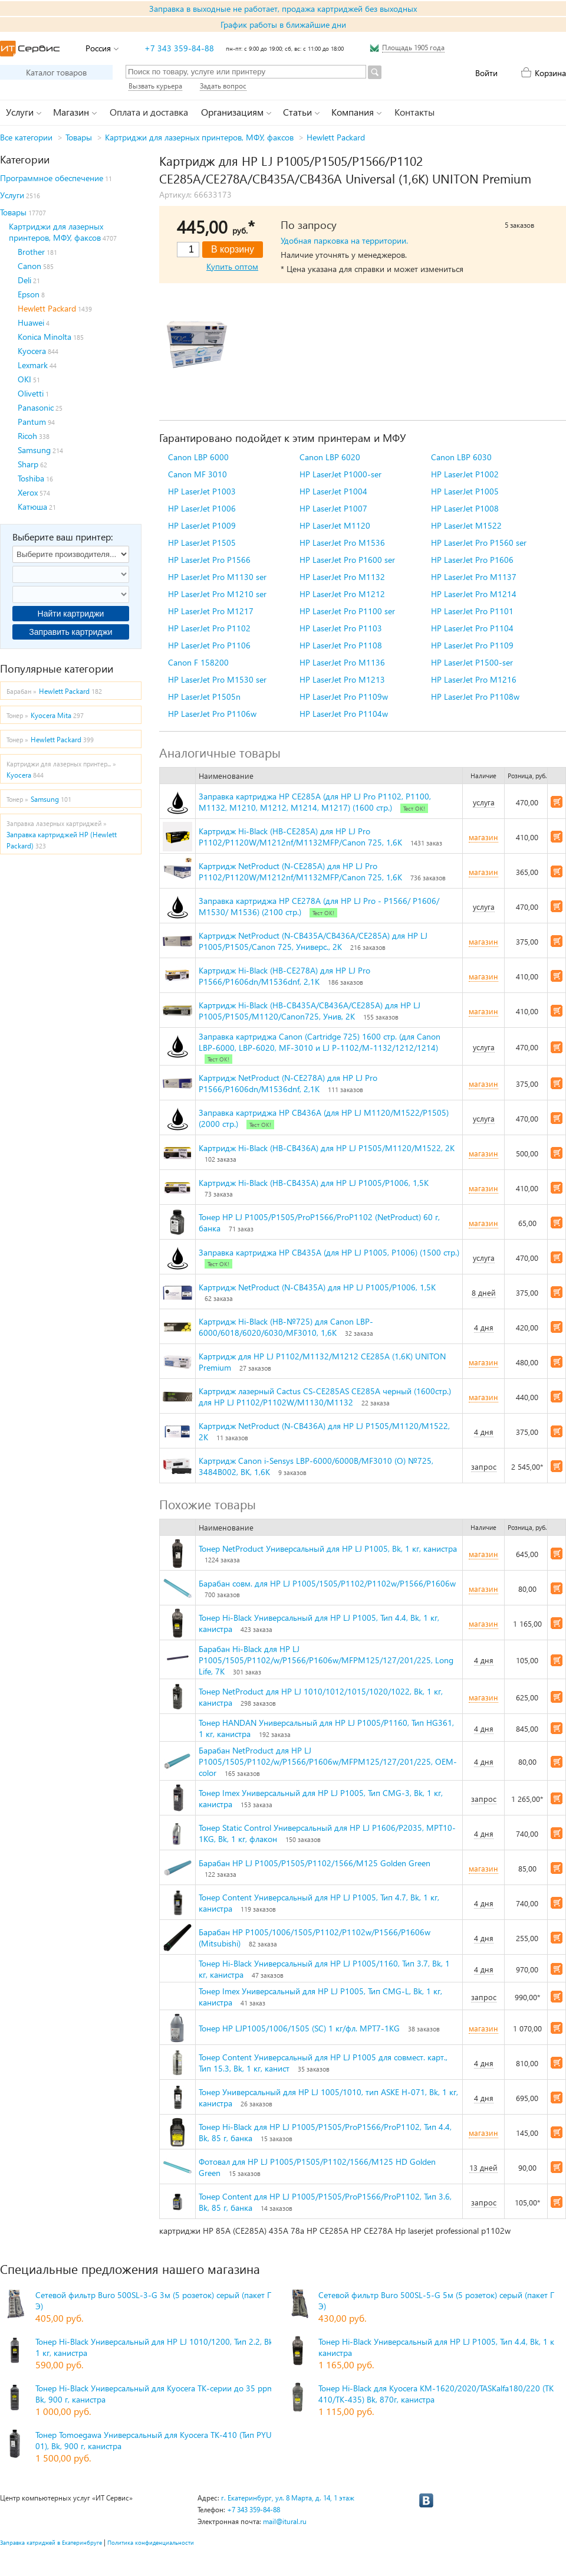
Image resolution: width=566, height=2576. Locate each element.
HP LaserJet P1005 (465, 491)
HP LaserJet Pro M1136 (342, 662)
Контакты (414, 112)
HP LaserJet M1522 (466, 525)
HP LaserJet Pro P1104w (344, 713)
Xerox (28, 492)
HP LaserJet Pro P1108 (341, 645)
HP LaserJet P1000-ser (340, 474)
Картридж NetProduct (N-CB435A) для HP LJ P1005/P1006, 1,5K (317, 1287)
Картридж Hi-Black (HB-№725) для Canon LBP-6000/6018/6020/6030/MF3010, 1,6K (286, 1327)
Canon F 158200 (198, 662)
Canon (29, 265)
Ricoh (27, 435)
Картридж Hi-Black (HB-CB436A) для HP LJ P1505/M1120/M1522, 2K (327, 1147)
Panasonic (36, 407)
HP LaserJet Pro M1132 (342, 576)
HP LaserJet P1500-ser (472, 662)
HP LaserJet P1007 (333, 508)
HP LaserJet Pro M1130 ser (217, 576)
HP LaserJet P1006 (202, 508)
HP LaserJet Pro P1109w (344, 696)
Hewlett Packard (336, 137)
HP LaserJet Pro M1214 (473, 593)
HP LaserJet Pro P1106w (212, 713)
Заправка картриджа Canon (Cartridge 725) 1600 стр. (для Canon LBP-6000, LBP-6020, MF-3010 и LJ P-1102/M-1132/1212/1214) (319, 1042)
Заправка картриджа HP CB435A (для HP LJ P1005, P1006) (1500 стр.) (329, 1252)
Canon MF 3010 (197, 474)
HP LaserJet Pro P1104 (472, 628)
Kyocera (32, 350)
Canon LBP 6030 (461, 457)
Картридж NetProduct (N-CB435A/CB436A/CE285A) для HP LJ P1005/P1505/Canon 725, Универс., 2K (313, 941)
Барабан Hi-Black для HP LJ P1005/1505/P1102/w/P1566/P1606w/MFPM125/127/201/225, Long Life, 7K (326, 1660)
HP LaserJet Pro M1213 (342, 679)
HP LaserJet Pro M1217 (211, 611)
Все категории (26, 137)
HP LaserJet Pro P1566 (209, 559)
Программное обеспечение (51, 177)
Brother (31, 251)
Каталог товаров (56, 72)
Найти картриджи (71, 613)
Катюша (32, 506)
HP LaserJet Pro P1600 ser (347, 559)
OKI (24, 379)
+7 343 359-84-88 (179, 48)
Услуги (12, 195)
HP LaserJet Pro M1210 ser (217, 593)
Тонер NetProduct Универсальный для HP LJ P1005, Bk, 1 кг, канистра (328, 1548)
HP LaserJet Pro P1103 (341, 628)
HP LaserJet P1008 (465, 508)
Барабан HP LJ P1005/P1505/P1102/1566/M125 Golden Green (314, 1863)
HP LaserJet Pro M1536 (342, 542)
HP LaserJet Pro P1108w (475, 696)
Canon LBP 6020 (330, 457)
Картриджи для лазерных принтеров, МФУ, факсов (199, 137)
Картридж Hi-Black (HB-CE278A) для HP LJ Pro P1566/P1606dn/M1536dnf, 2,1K (284, 976)
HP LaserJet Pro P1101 (472, 611)
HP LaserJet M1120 (335, 525)
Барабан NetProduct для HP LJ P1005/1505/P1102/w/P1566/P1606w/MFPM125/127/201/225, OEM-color (328, 1761)
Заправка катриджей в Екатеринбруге (51, 2542)
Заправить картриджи (70, 632)
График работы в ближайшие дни (283, 24)
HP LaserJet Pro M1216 (473, 679)
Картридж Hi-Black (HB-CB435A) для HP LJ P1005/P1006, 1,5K (314, 1182)
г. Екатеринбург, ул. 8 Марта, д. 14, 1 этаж (287, 2497)
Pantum (32, 421)
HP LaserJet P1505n (204, 696)
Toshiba (31, 478)
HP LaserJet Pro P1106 (209, 645)
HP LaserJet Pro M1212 (342, 593)
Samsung (34, 449)
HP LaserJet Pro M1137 (473, 576)
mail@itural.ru (285, 2521)
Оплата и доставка (149, 112)
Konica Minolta (44, 336)
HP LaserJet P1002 (465, 474)
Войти (486, 72)
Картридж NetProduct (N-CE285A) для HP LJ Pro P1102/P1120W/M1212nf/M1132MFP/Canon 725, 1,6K (300, 871)
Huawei (31, 322)
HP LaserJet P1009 (202, 525)
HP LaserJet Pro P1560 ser (478, 542)
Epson (29, 294)
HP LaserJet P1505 (202, 542)
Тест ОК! (414, 808)
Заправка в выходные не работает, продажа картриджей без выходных (283, 8)
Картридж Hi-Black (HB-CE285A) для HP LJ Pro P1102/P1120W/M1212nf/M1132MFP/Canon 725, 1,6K (300, 836)
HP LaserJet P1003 (202, 491)
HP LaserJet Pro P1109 (472, 645)
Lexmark (33, 365)
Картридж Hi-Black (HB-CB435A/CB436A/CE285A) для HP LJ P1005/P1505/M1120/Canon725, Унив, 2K (309, 1010)
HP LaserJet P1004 (333, 491)
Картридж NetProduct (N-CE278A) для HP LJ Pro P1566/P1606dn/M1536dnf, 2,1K (288, 1083)
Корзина (550, 72)
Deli (24, 280)
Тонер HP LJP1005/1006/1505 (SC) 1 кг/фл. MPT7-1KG (299, 2028)
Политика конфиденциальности (150, 2542)
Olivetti (31, 393)
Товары (78, 137)
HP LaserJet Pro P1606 (472, 559)
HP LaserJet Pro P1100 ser (347, 611)
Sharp (28, 464)
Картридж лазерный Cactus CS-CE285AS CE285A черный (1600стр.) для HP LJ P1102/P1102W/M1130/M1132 (325, 1396)
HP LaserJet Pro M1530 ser (217, 679)
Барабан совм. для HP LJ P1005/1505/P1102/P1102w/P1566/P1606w (327, 1583)
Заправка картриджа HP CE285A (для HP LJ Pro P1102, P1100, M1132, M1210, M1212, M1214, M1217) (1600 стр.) (315, 802)
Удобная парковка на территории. (344, 240)
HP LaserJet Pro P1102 (209, 628)
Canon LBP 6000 (198, 457)
